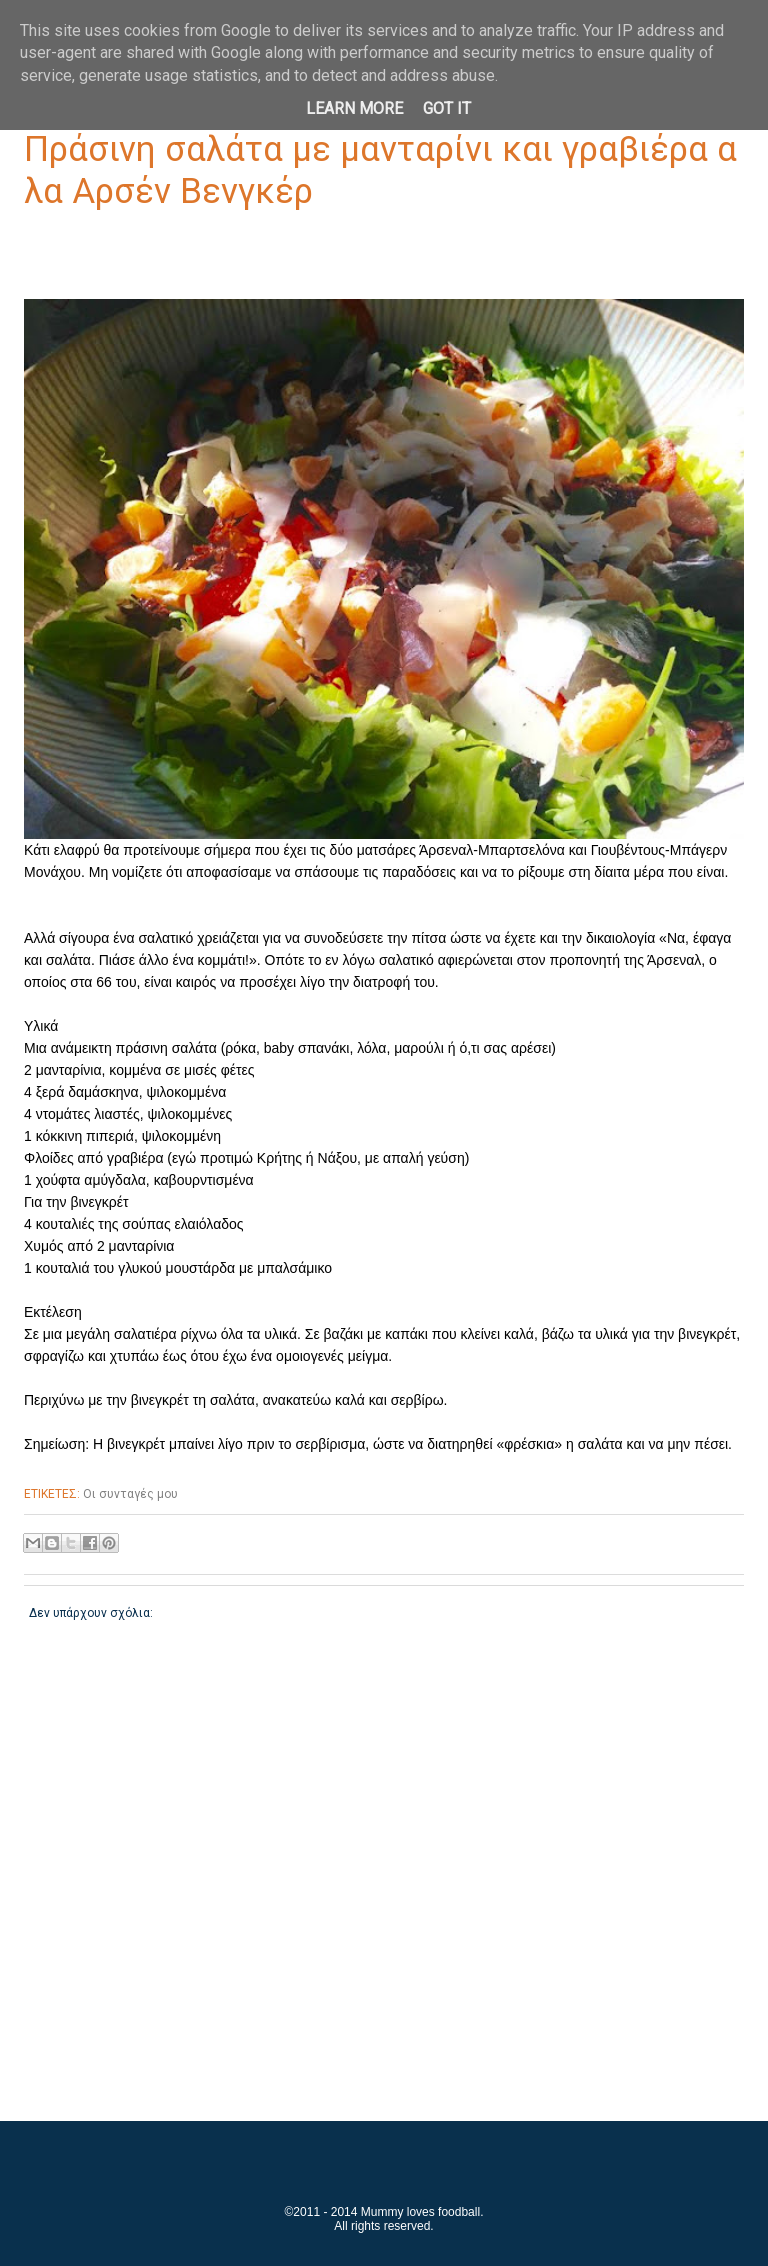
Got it (447, 108)
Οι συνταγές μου (130, 1494)
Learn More (354, 108)
